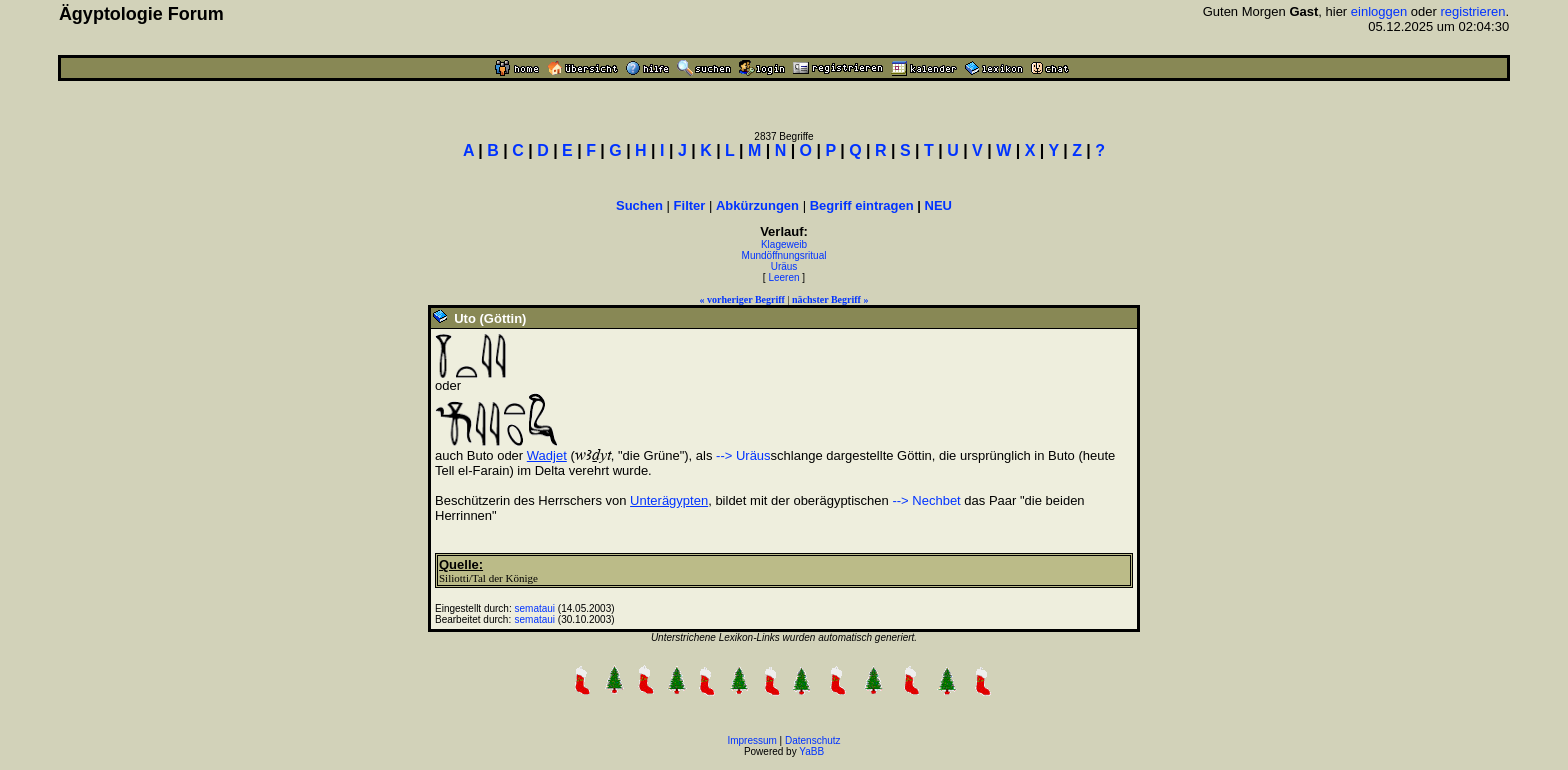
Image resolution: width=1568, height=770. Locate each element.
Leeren (783, 277)
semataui (535, 608)
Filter (690, 205)
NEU (938, 205)
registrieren (1472, 11)
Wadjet (547, 455)
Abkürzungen (757, 205)
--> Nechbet (926, 500)
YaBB (811, 751)
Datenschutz (813, 740)
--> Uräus (743, 455)
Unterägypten (669, 500)
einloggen (1379, 11)
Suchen (639, 205)
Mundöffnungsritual (784, 255)
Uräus (784, 266)
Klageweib (784, 244)
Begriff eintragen (862, 205)
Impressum (751, 740)
